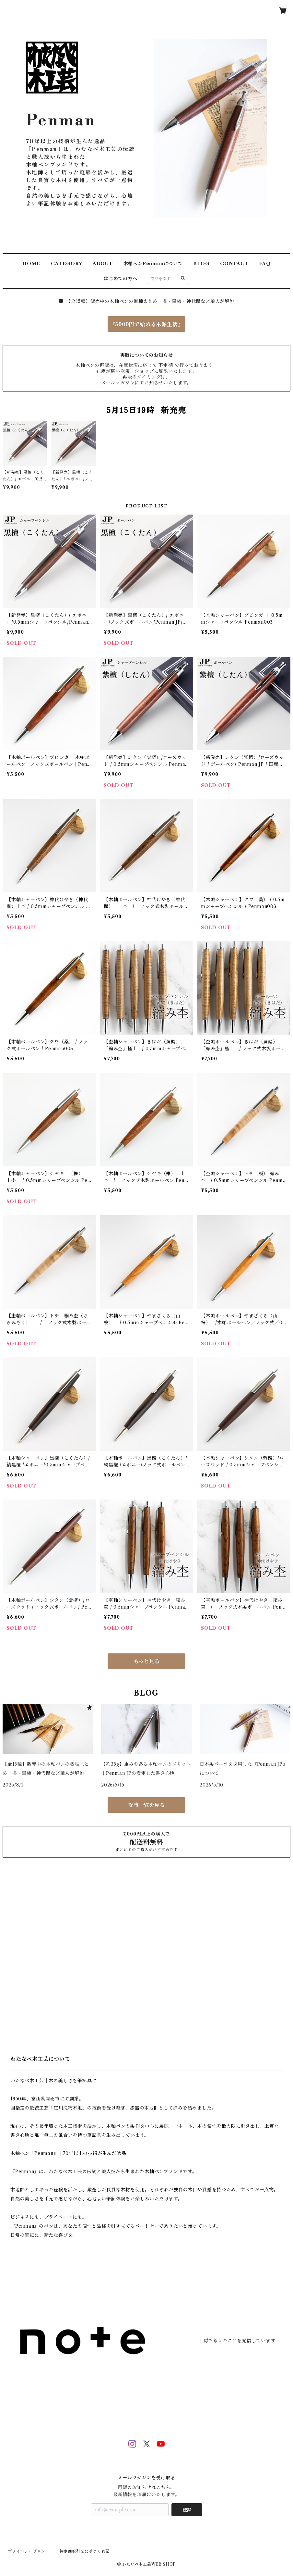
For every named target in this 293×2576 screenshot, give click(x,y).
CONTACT (234, 264)
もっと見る (146, 1661)
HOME (31, 264)
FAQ (264, 264)
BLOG (201, 264)
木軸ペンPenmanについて (153, 264)
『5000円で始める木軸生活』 (146, 324)
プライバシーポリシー (28, 2551)
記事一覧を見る (146, 1805)
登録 (187, 2510)
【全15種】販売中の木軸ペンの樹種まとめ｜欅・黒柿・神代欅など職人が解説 (146, 301)
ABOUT (103, 264)
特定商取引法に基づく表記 (85, 2551)
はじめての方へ (120, 278)
